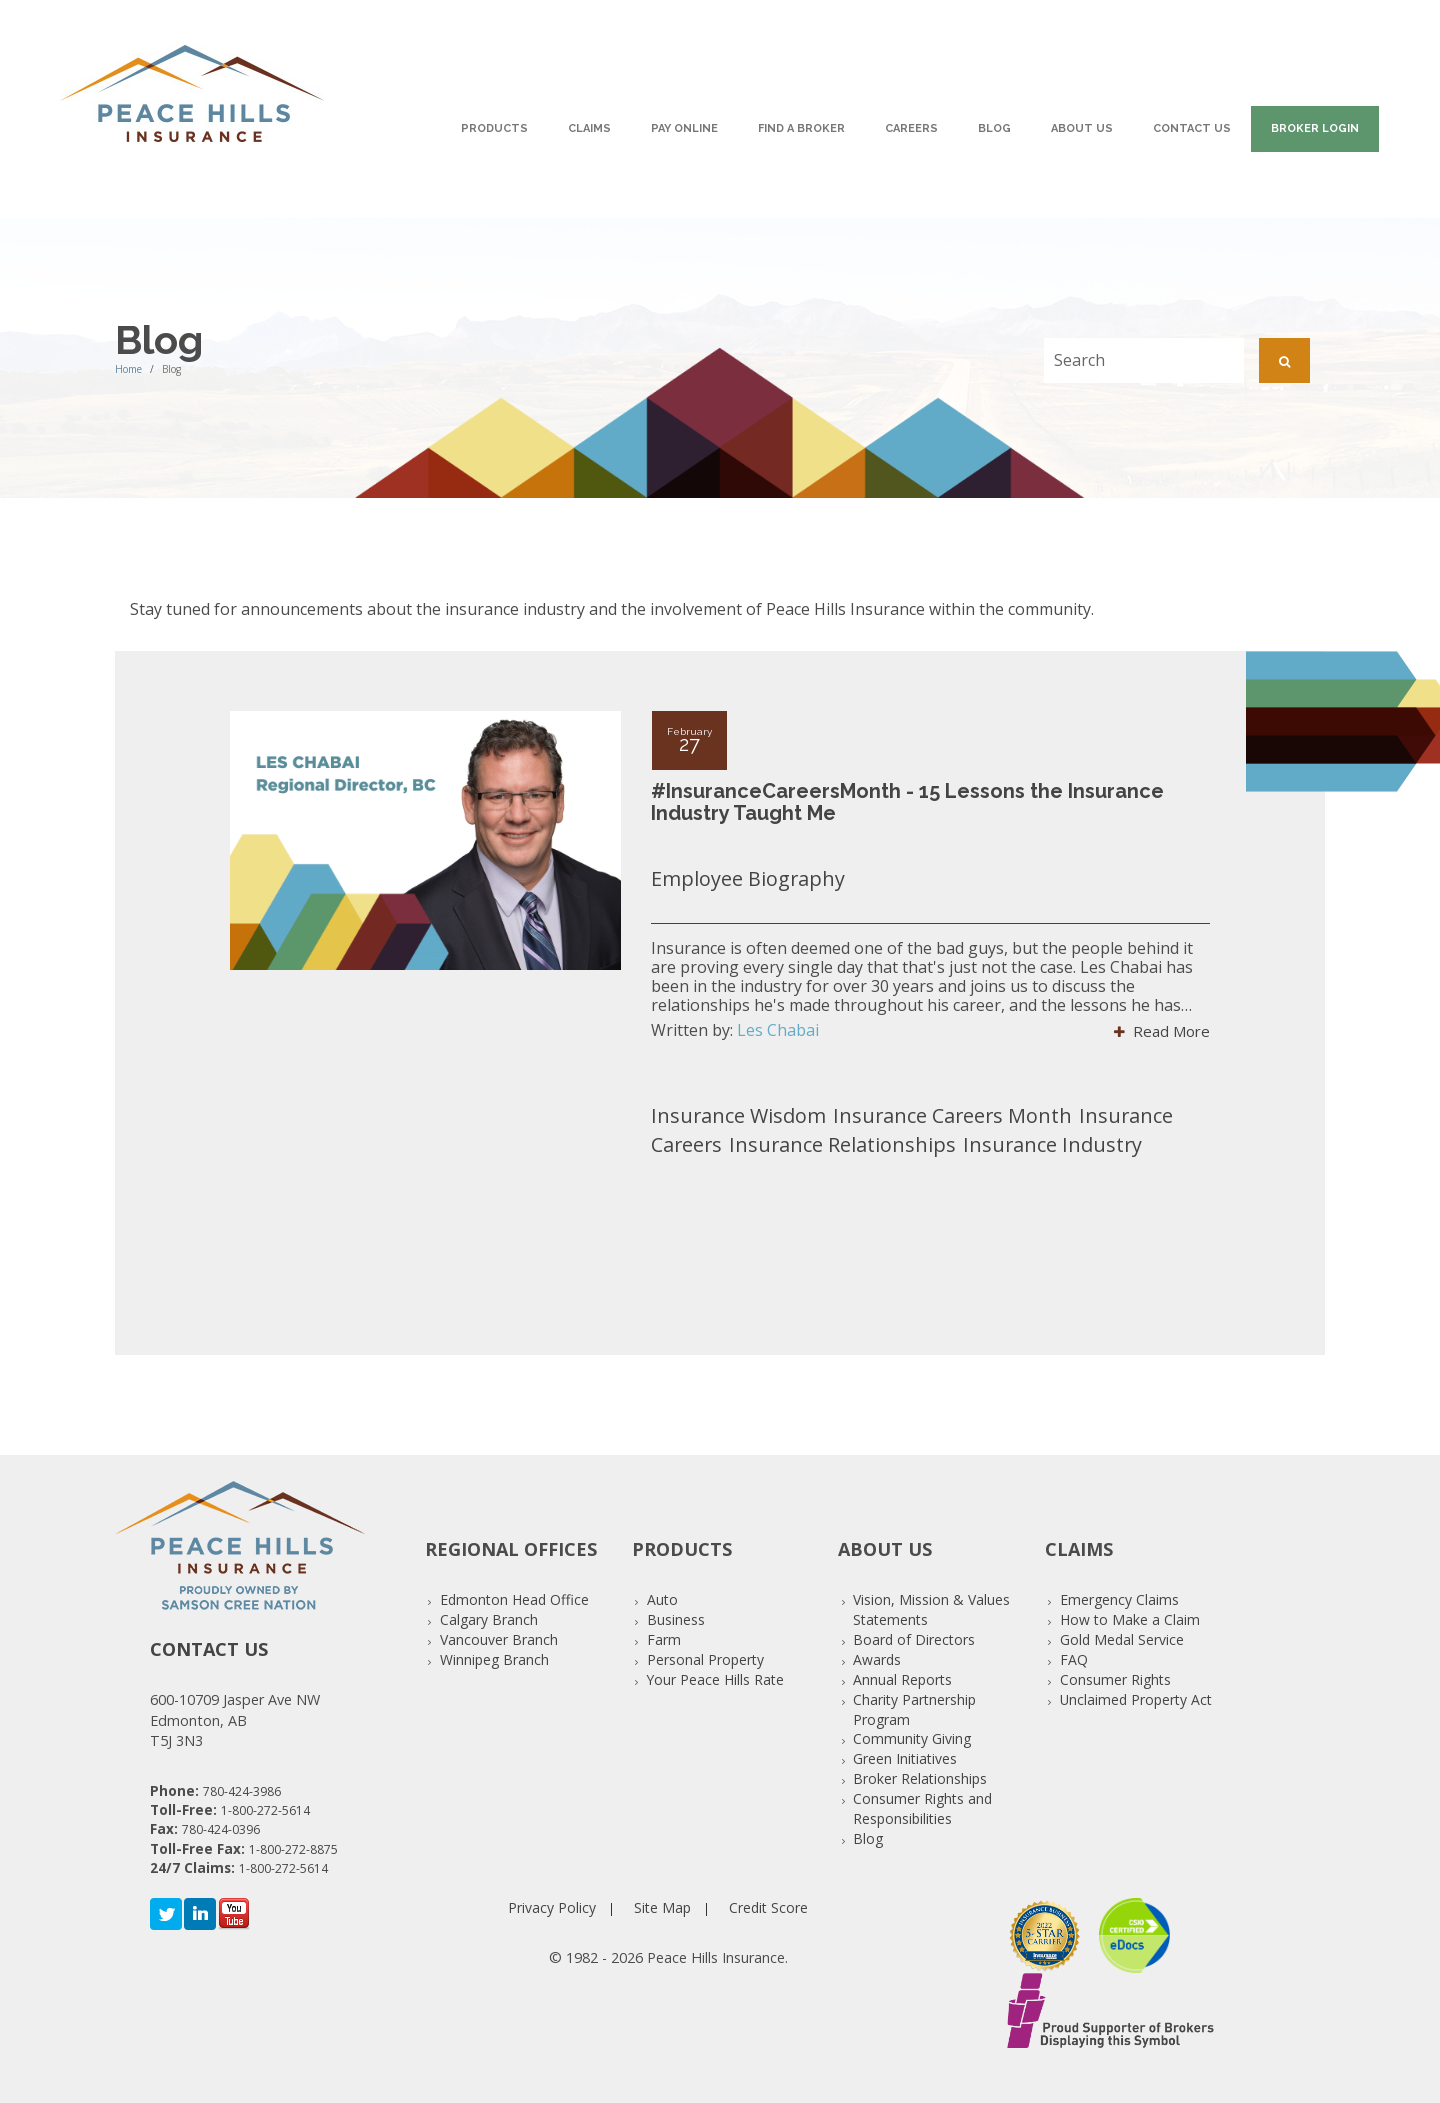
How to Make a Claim (1130, 1619)
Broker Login (1315, 128)
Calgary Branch (489, 1619)
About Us (1082, 128)
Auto (662, 1599)
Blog (994, 128)
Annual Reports (902, 1679)
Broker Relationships (920, 1778)
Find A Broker (801, 128)
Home (128, 369)
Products (494, 128)
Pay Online (684, 128)
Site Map (662, 1907)
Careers (911, 128)
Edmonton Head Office (514, 1599)
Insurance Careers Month (952, 1115)
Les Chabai (778, 1030)
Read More (1162, 1031)
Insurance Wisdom (738, 1115)
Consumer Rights (1115, 1679)
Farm (664, 1639)
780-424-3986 (242, 1791)
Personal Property (705, 1659)
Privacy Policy (552, 1907)
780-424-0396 (221, 1829)
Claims (589, 128)
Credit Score (768, 1907)
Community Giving (912, 1738)
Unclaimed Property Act (1136, 1699)
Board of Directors (914, 1639)
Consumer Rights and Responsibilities (922, 1808)
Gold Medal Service (1122, 1639)
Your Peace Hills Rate (715, 1679)
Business (676, 1619)
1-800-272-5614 (265, 1810)
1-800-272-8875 (293, 1849)
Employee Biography (748, 878)
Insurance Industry (1052, 1144)
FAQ (1074, 1659)
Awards (877, 1659)
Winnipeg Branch (494, 1659)
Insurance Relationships (842, 1144)
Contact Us (1192, 128)
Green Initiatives (905, 1758)
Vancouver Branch (499, 1639)
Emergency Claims (1119, 1599)
